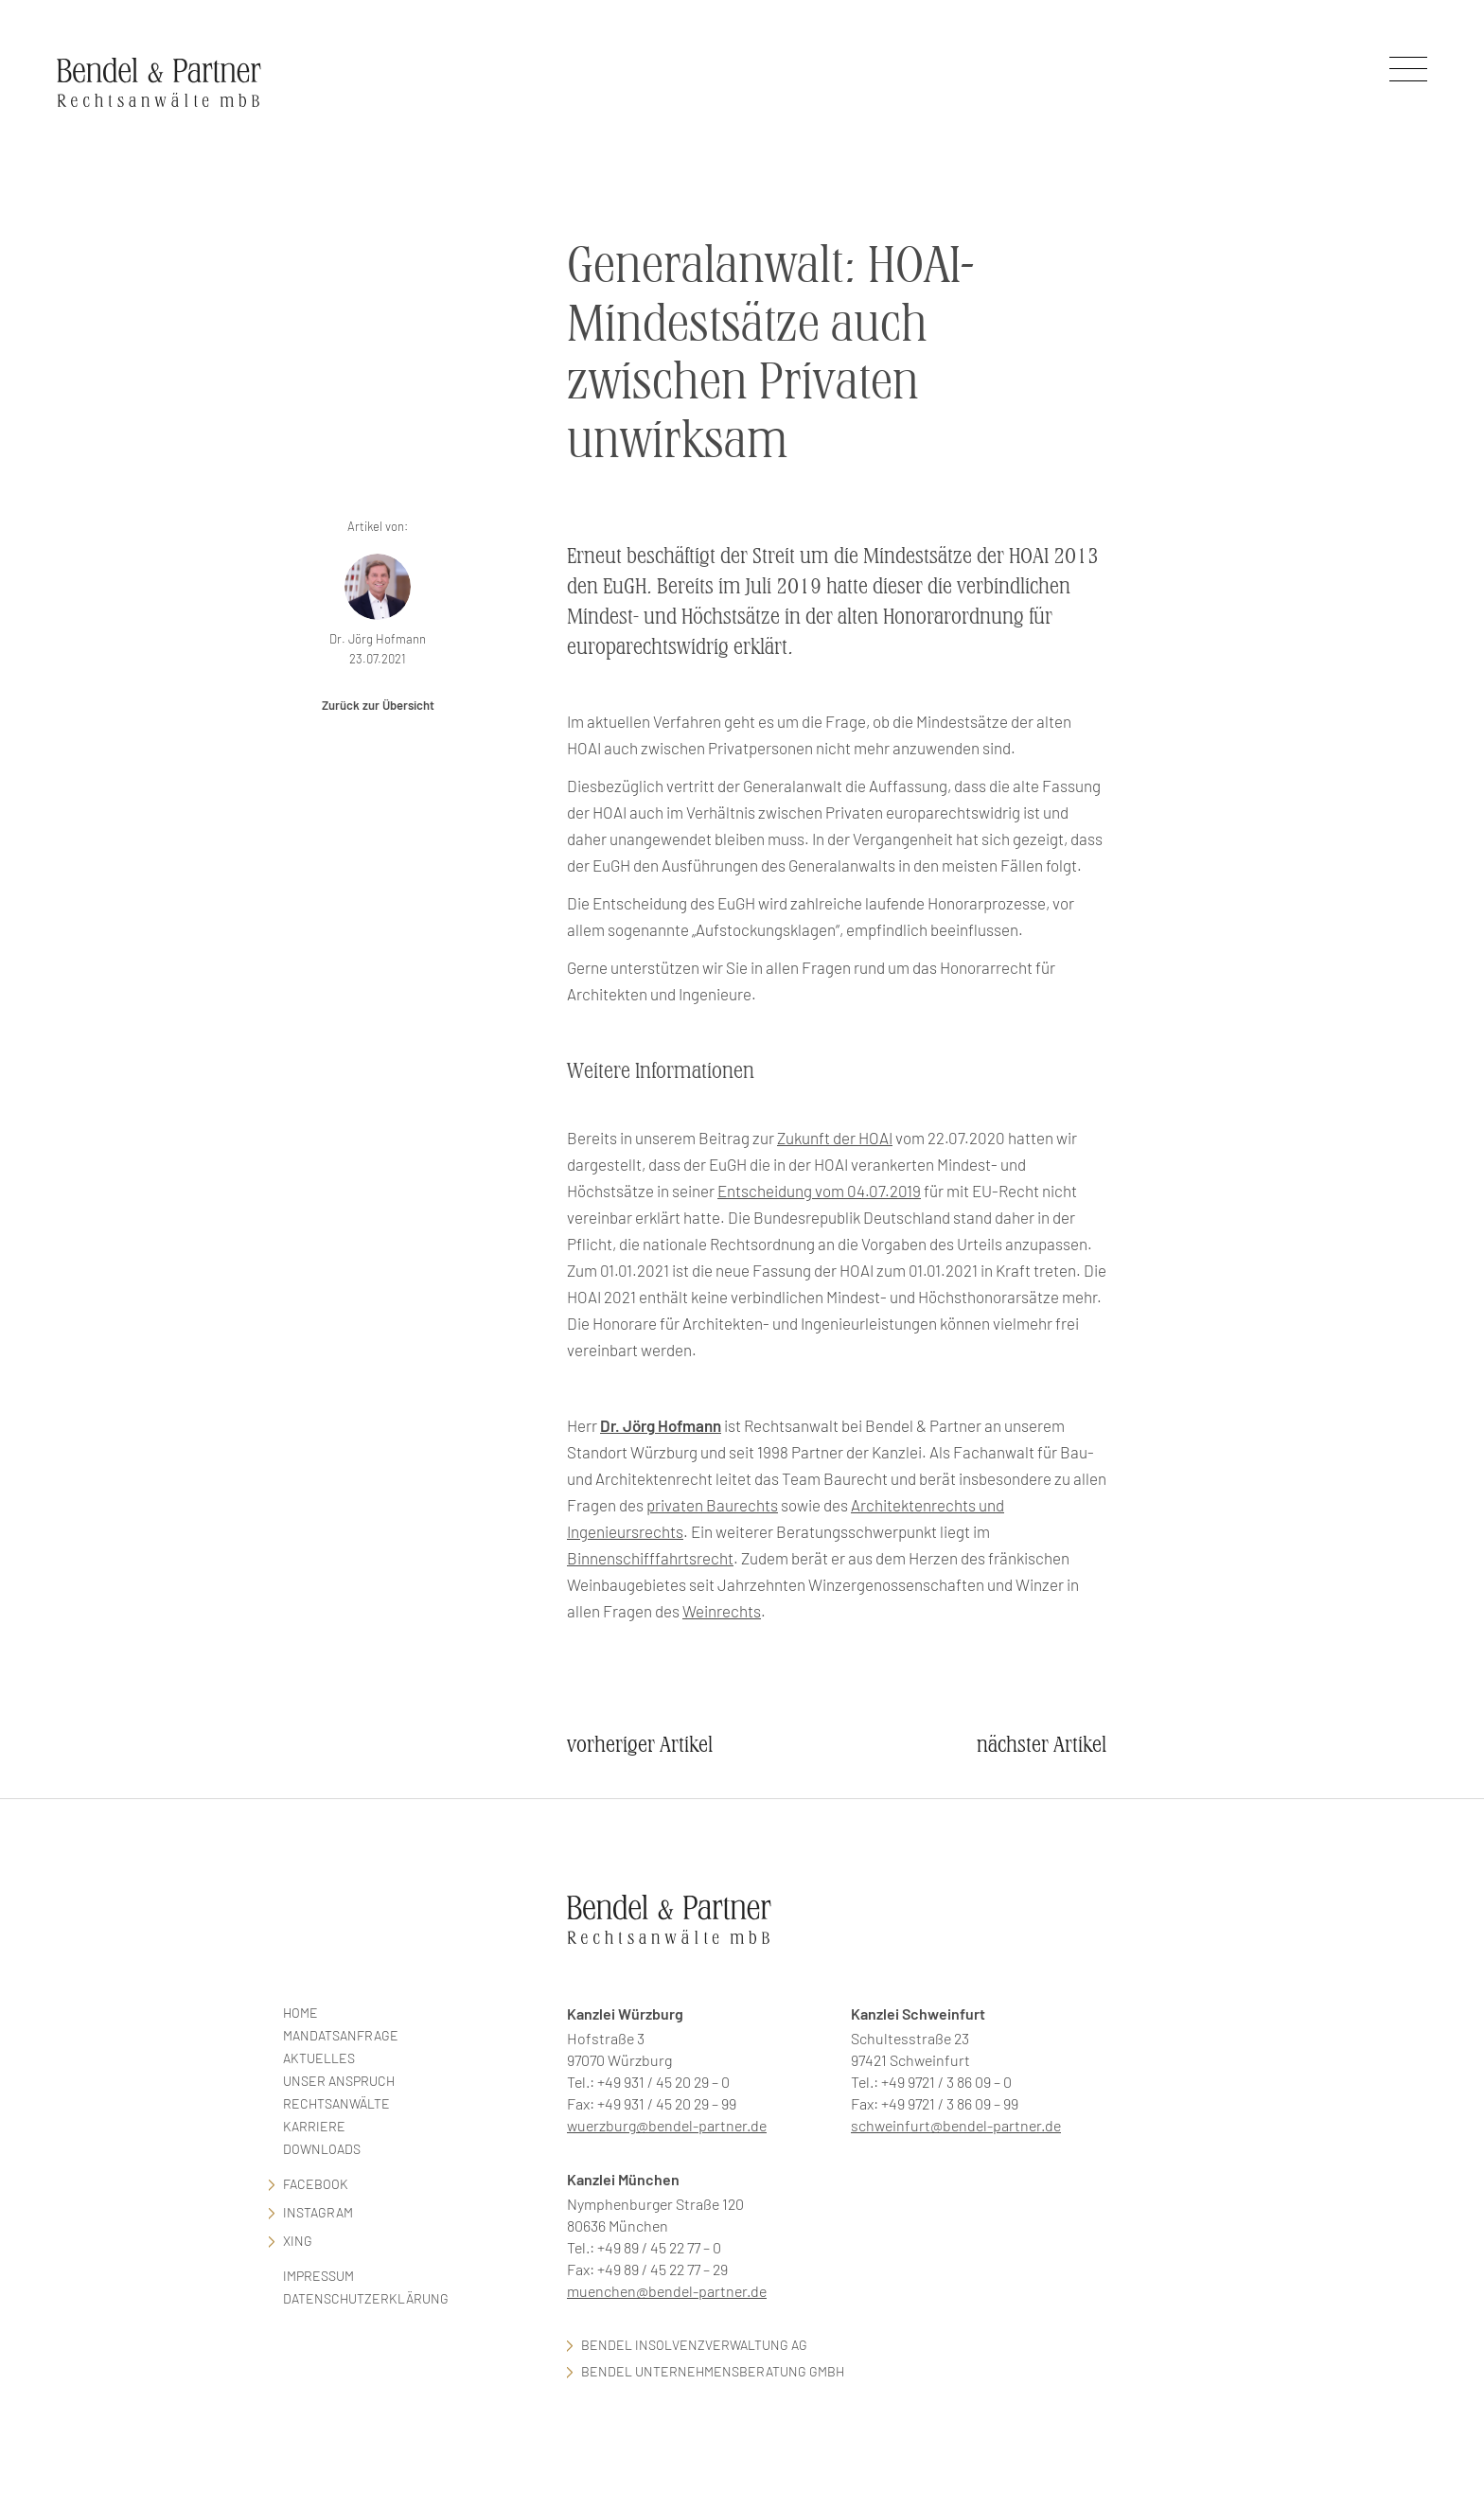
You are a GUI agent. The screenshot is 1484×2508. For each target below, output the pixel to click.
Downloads (322, 2149)
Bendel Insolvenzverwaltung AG (694, 2345)
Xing (297, 2241)
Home (300, 2013)
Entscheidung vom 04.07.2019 (819, 1190)
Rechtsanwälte (336, 2103)
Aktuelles (319, 2058)
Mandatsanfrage (340, 2035)
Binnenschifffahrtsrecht (650, 1557)
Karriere (314, 2126)
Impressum (318, 2276)
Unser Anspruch (339, 2081)
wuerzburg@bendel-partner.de (667, 2125)
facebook (315, 2184)
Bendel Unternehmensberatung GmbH (712, 2371)
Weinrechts (721, 1610)
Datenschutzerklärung (366, 2298)
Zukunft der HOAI (834, 1137)
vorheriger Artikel (640, 1744)
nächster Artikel (1041, 1744)
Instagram (318, 2212)
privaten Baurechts (712, 1504)
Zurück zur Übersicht (378, 705)
